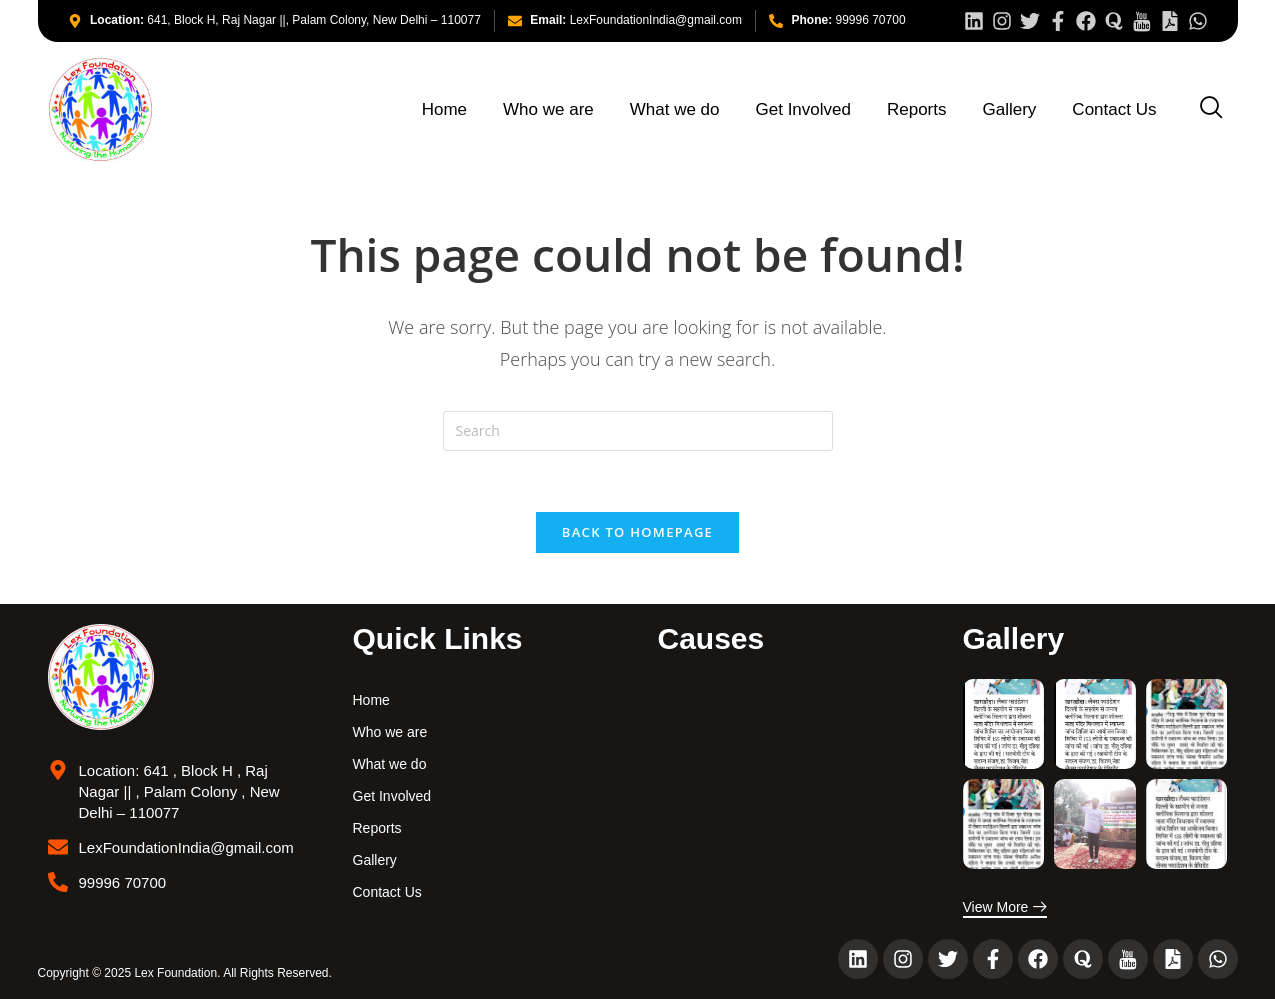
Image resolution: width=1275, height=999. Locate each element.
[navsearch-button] (1211, 108)
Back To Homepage (637, 532)
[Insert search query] (638, 431)
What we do (675, 109)
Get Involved (803, 109)
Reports (917, 109)
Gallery (1010, 109)
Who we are (548, 109)
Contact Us (1114, 109)
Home (444, 109)
